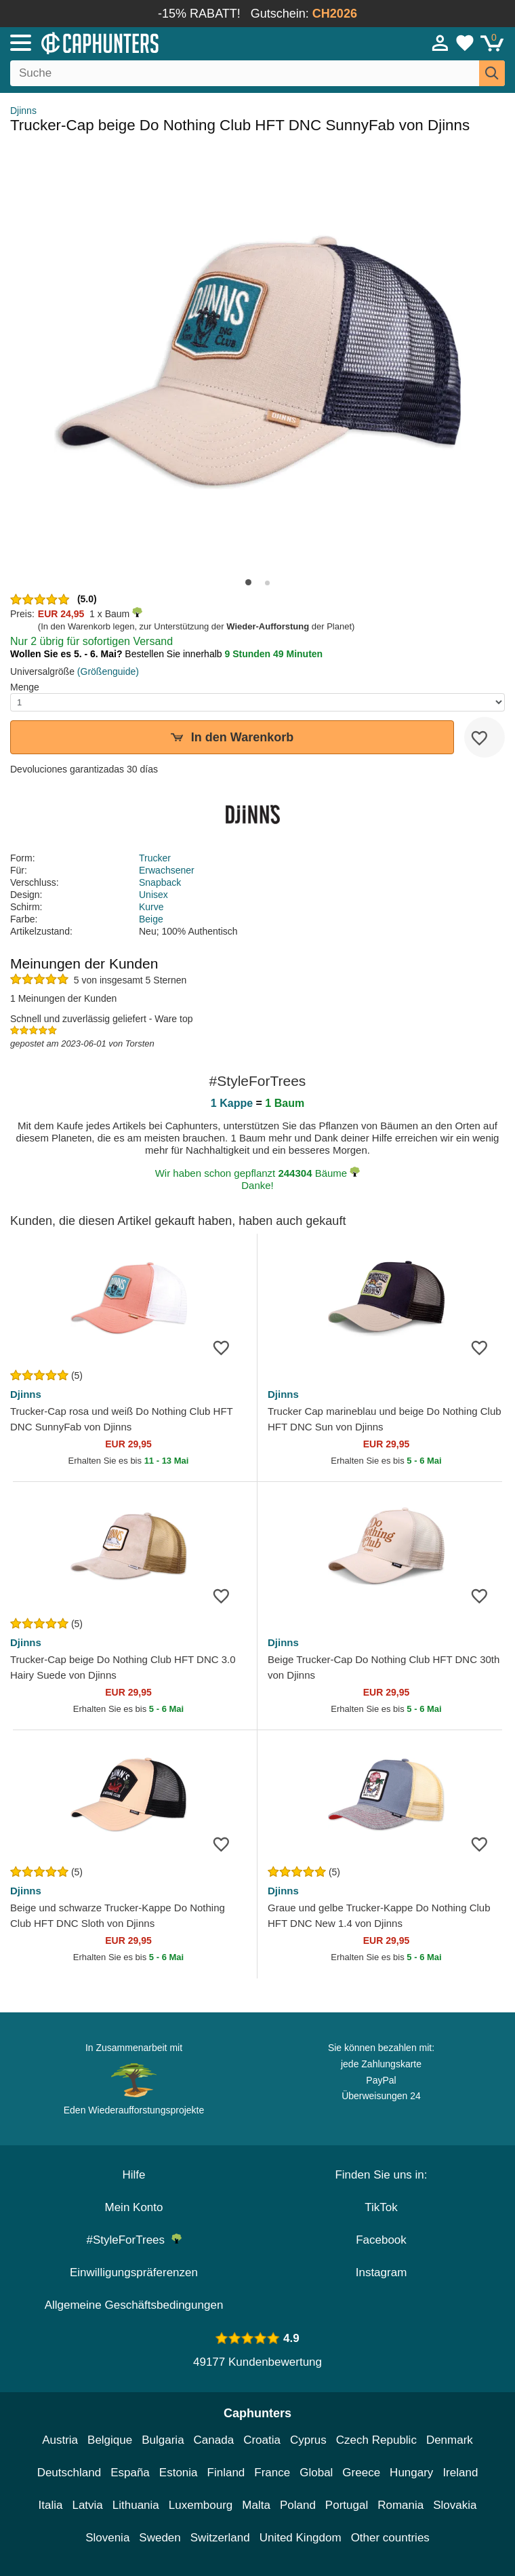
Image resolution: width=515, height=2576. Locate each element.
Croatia (262, 2440)
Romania (400, 2505)
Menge (24, 687)
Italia (51, 2505)
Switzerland (220, 2537)
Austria (60, 2440)
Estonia (178, 2472)
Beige (151, 919)
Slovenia (107, 2537)
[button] (248, 582)
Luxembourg (201, 2505)
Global (316, 2472)
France (272, 2472)
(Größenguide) (108, 671)
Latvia (87, 2505)
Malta (256, 2505)
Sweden (159, 2537)
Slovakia (454, 2505)
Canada (214, 2440)
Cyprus (308, 2440)
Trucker (155, 858)
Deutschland (69, 2472)
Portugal (346, 2505)
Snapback (160, 882)
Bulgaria (163, 2440)
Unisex (153, 894)
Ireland (460, 2472)
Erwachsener (166, 870)
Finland (226, 2472)
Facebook (381, 2239)
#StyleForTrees (133, 2239)
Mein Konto (134, 2207)
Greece (361, 2472)
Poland (298, 2505)
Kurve (151, 906)
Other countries (390, 2537)
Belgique (109, 2440)
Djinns (23, 110)
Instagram (381, 2272)
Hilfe (133, 2174)
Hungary (411, 2472)
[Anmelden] (440, 43)
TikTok (381, 2207)
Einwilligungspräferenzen (134, 2272)
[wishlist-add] (484, 737)
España (130, 2472)
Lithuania (135, 2505)
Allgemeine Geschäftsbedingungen (134, 2305)
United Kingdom (301, 2537)
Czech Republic (376, 2440)
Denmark (449, 2440)
